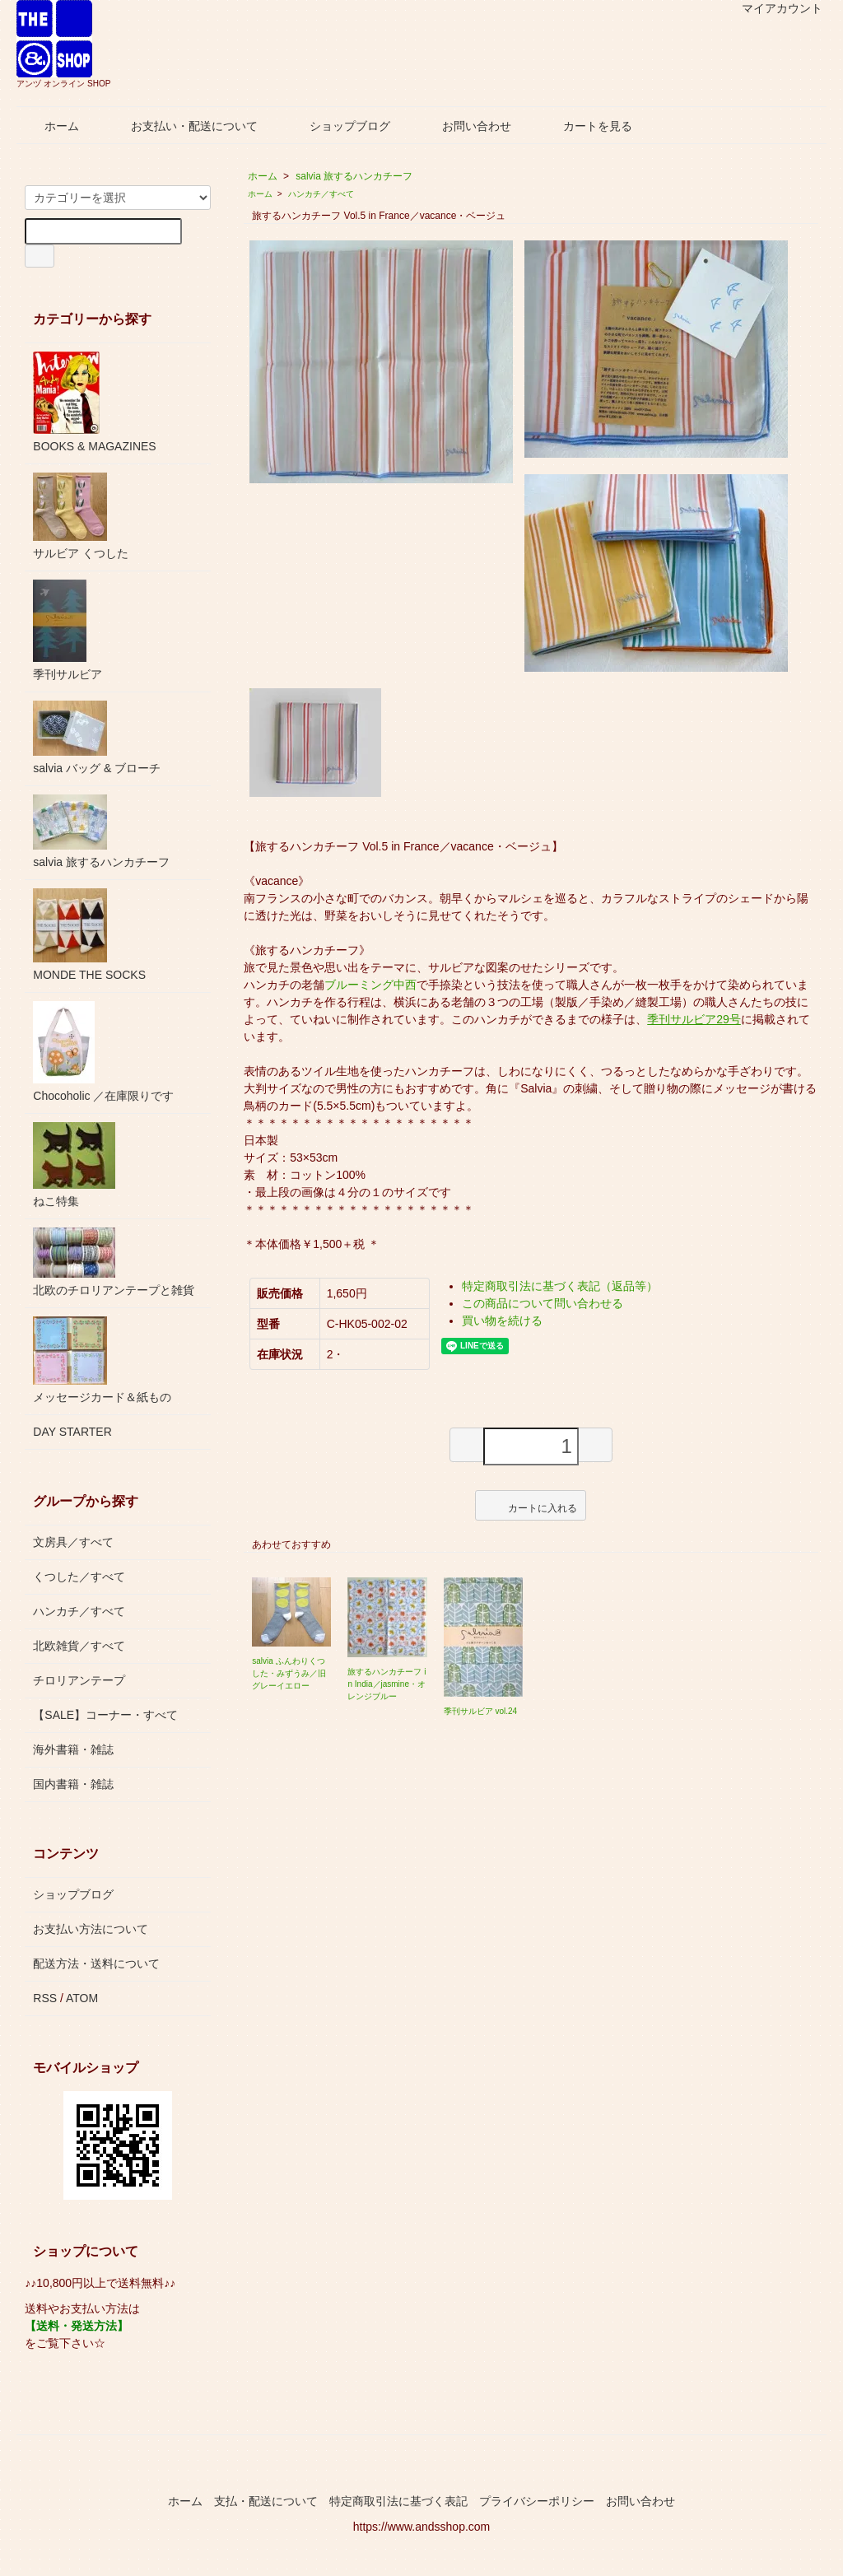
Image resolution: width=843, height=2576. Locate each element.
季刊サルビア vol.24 (480, 1711)
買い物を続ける (502, 1320)
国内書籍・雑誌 (73, 1784)
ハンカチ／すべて (321, 193)
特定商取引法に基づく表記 (398, 2501)
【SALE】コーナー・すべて (105, 1714)
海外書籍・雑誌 (73, 1749)
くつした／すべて (79, 1576)
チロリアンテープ (79, 1680)
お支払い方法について (90, 1928)
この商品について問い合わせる (542, 1303)
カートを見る (585, 126)
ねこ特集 (74, 1165)
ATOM (82, 1998)
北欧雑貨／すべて (79, 1645)
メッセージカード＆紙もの (102, 1360)
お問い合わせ (464, 126)
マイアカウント (773, 8)
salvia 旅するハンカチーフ (354, 176)
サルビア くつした (80, 516)
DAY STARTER (72, 1431)
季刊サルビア (67, 630)
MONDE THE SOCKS (89, 934)
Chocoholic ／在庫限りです (103, 1051)
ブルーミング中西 (370, 984)
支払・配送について (266, 2501)
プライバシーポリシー (536, 2501)
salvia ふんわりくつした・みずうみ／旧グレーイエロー (289, 1673)
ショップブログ (338, 126)
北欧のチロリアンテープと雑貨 (113, 1262)
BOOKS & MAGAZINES (94, 402)
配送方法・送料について (96, 1963)
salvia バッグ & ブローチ (97, 738)
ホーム (50, 126)
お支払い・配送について (182, 126)
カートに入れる (530, 1505)
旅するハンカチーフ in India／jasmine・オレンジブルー (386, 1684)
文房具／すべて (73, 1542)
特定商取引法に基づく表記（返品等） (560, 1286)
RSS (45, 1998)
